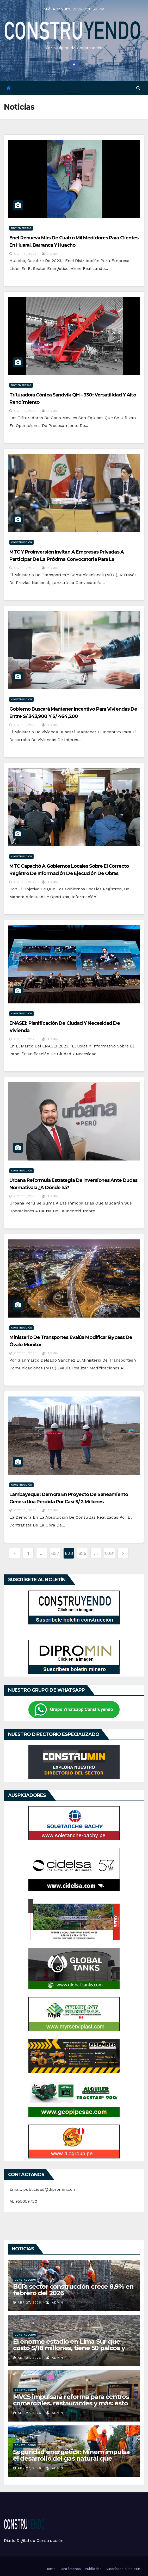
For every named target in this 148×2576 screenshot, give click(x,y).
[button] (138, 88)
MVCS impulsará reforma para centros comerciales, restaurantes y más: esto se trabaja (71, 2403)
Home (50, 2569)
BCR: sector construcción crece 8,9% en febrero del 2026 (73, 2290)
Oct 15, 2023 (25, 254)
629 (82, 1553)
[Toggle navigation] (73, 88)
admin (50, 254)
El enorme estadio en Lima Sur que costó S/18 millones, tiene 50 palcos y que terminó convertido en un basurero (73, 2348)
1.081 (109, 1553)
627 (55, 1553)
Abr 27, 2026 (29, 2302)
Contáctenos (70, 2569)
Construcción (21, 542)
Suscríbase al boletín (123, 2569)
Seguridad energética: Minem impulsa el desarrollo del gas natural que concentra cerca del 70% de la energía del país (71, 2461)
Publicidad (93, 2569)
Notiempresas (21, 228)
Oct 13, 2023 (25, 411)
